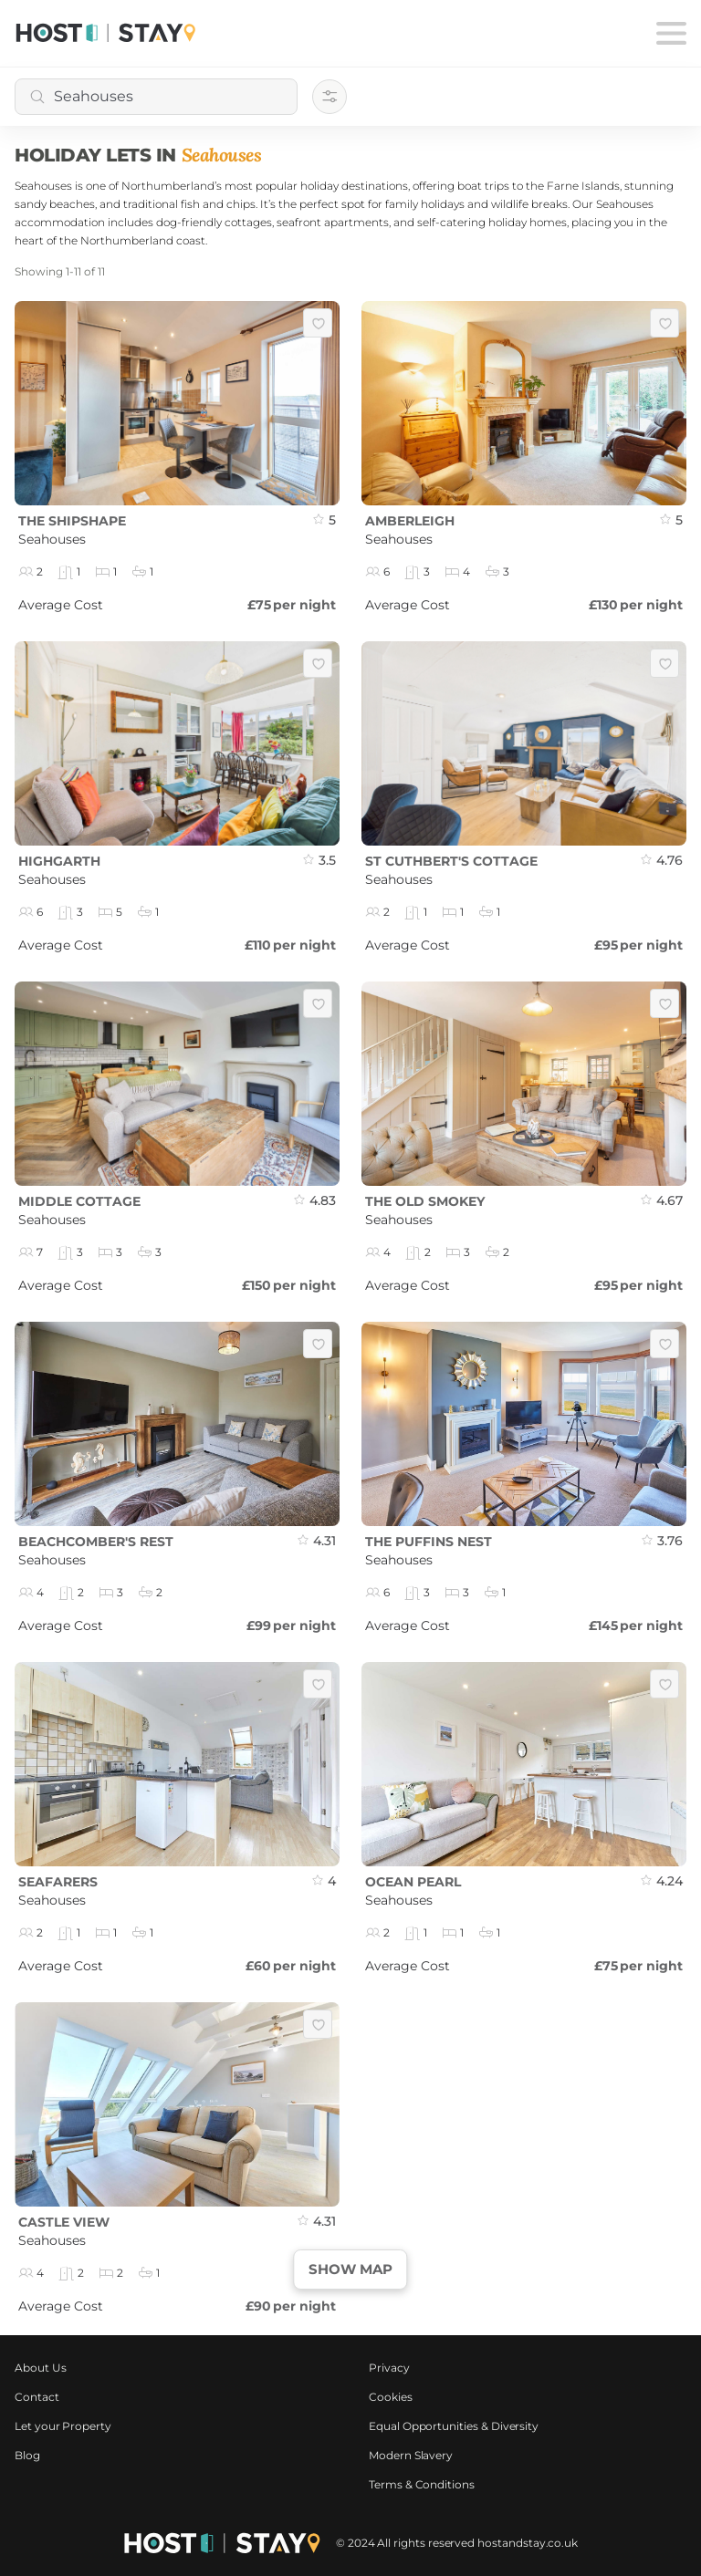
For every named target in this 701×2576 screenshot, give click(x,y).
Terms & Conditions (422, 2484)
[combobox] (156, 96)
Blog (27, 2455)
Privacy (389, 2367)
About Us (41, 2367)
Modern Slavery (411, 2455)
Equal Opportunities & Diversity (454, 2426)
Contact (37, 2397)
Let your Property (63, 2426)
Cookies (391, 2397)
